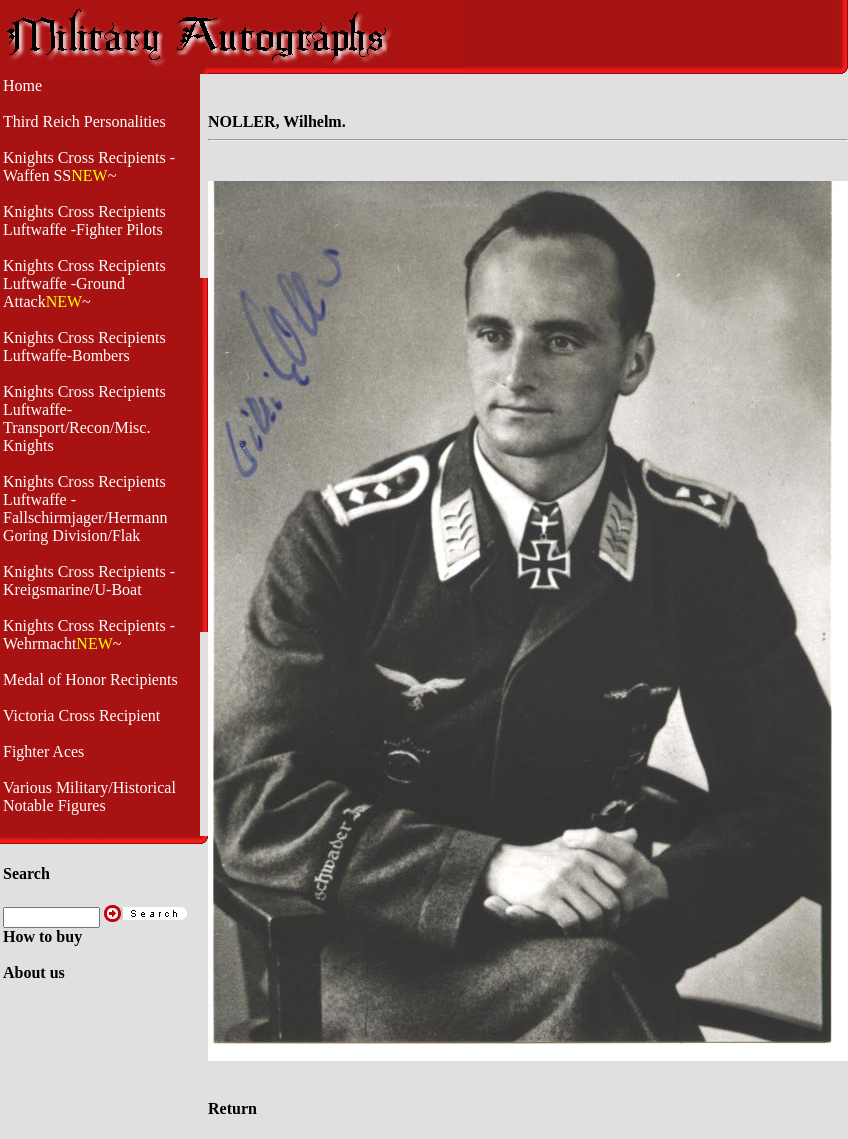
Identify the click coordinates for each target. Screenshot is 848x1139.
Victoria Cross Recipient (81, 715)
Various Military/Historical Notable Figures (89, 796)
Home (22, 85)
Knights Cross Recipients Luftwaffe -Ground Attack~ (84, 283)
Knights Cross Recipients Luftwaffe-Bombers (84, 346)
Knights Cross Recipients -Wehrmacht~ (89, 634)
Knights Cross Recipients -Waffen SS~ (89, 166)
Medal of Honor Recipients (90, 679)
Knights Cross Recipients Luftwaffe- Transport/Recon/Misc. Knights (84, 418)
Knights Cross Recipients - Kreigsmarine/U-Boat (89, 580)
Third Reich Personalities (84, 121)
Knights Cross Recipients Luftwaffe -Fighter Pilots (84, 220)
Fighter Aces (43, 751)
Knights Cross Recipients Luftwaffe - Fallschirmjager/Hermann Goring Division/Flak (85, 508)
